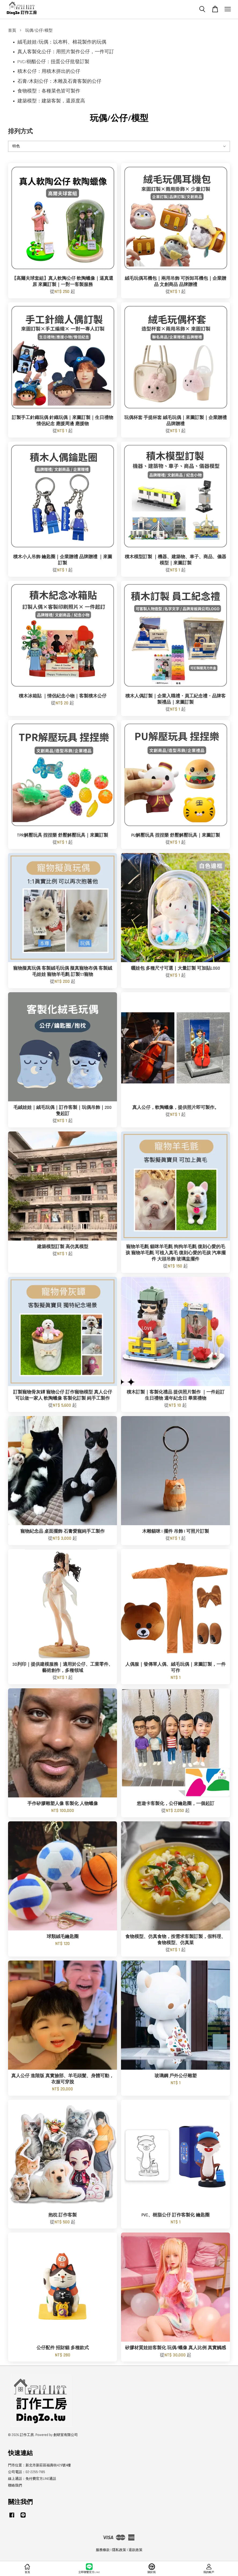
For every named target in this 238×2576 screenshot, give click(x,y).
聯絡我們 (15, 2485)
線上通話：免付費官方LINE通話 (32, 2479)
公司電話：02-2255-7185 (26, 2472)
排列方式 (20, 131)
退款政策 (135, 2550)
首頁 (12, 30)
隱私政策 (119, 2550)
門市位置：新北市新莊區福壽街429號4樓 (39, 2465)
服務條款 (103, 2550)
